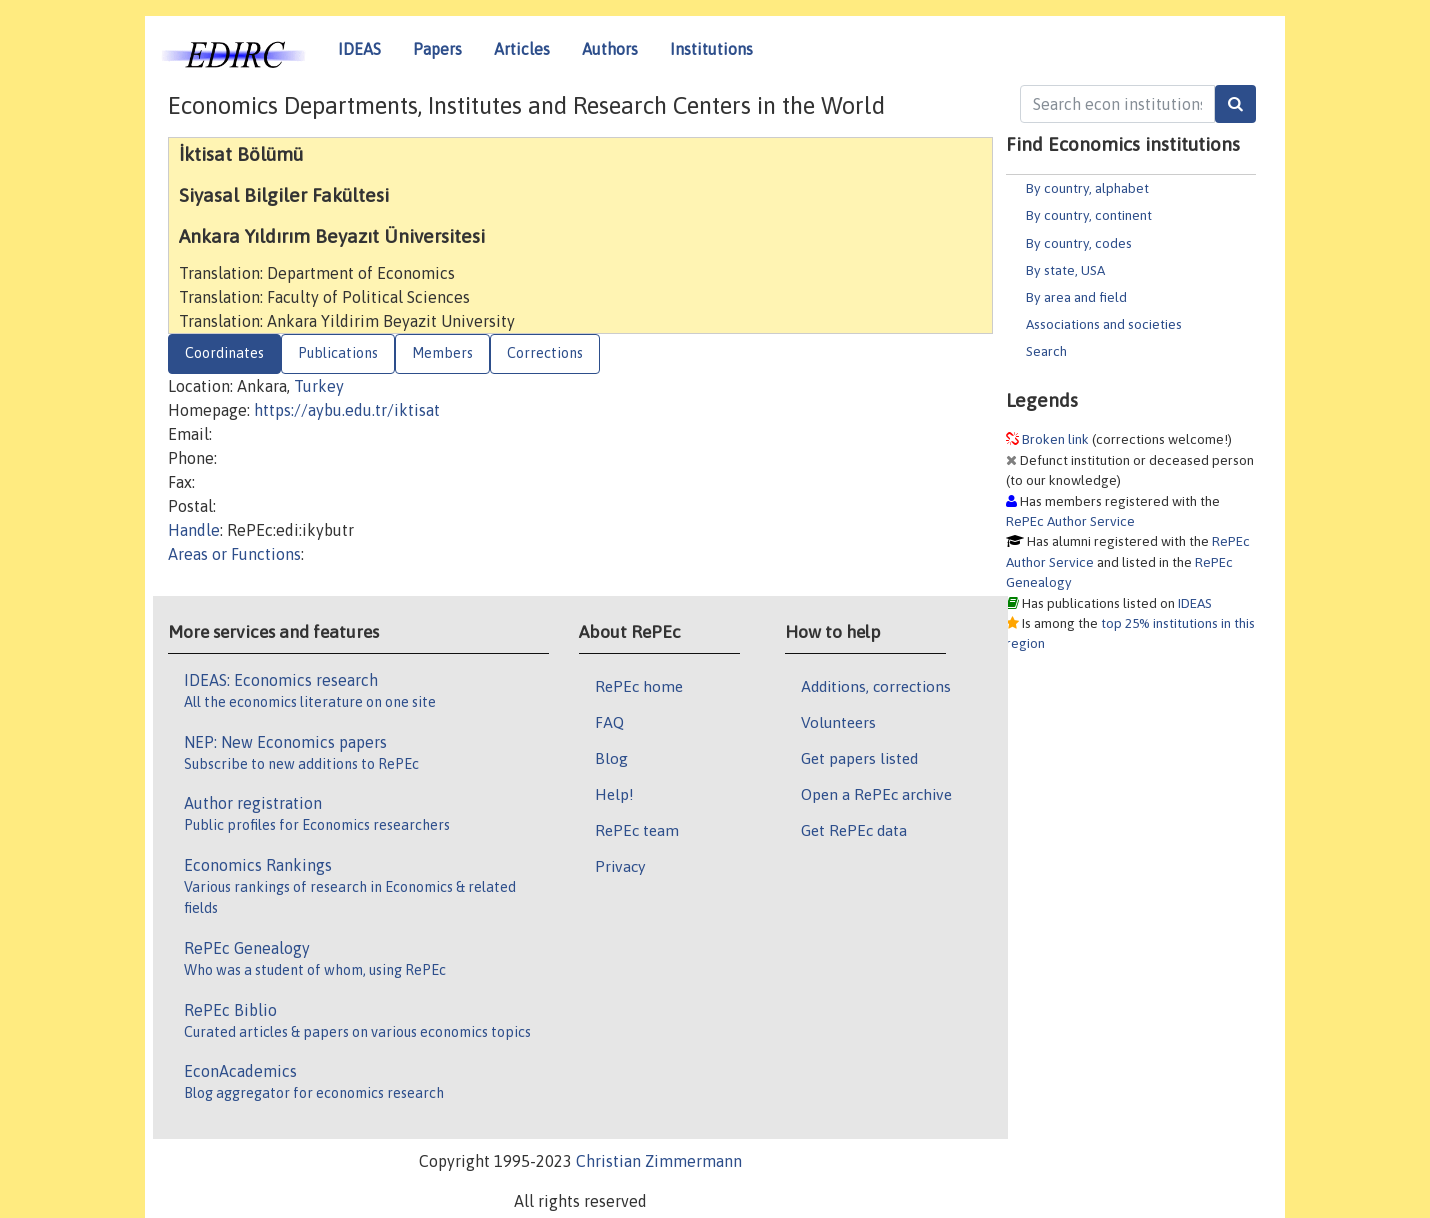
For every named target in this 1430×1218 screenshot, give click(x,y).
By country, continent (1089, 215)
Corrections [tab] (545, 353)
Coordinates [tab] (224, 353)
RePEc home (639, 686)
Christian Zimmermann (659, 1161)
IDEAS (359, 49)
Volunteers (838, 722)
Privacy (620, 866)
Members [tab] (442, 353)
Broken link (1055, 439)
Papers (437, 49)
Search (1046, 351)
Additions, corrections (876, 686)
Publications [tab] (338, 353)
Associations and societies (1104, 324)
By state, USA (1065, 270)
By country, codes (1079, 243)
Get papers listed (859, 758)
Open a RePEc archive (876, 794)
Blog (611, 758)
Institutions (711, 49)
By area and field (1076, 297)
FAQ (609, 722)
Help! (614, 794)
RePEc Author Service (1070, 521)
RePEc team (637, 830)
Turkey (319, 386)
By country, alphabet (1087, 188)
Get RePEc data (854, 830)
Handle (194, 530)
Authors (610, 49)
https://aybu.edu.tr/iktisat (347, 410)
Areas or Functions (234, 554)
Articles (522, 49)
